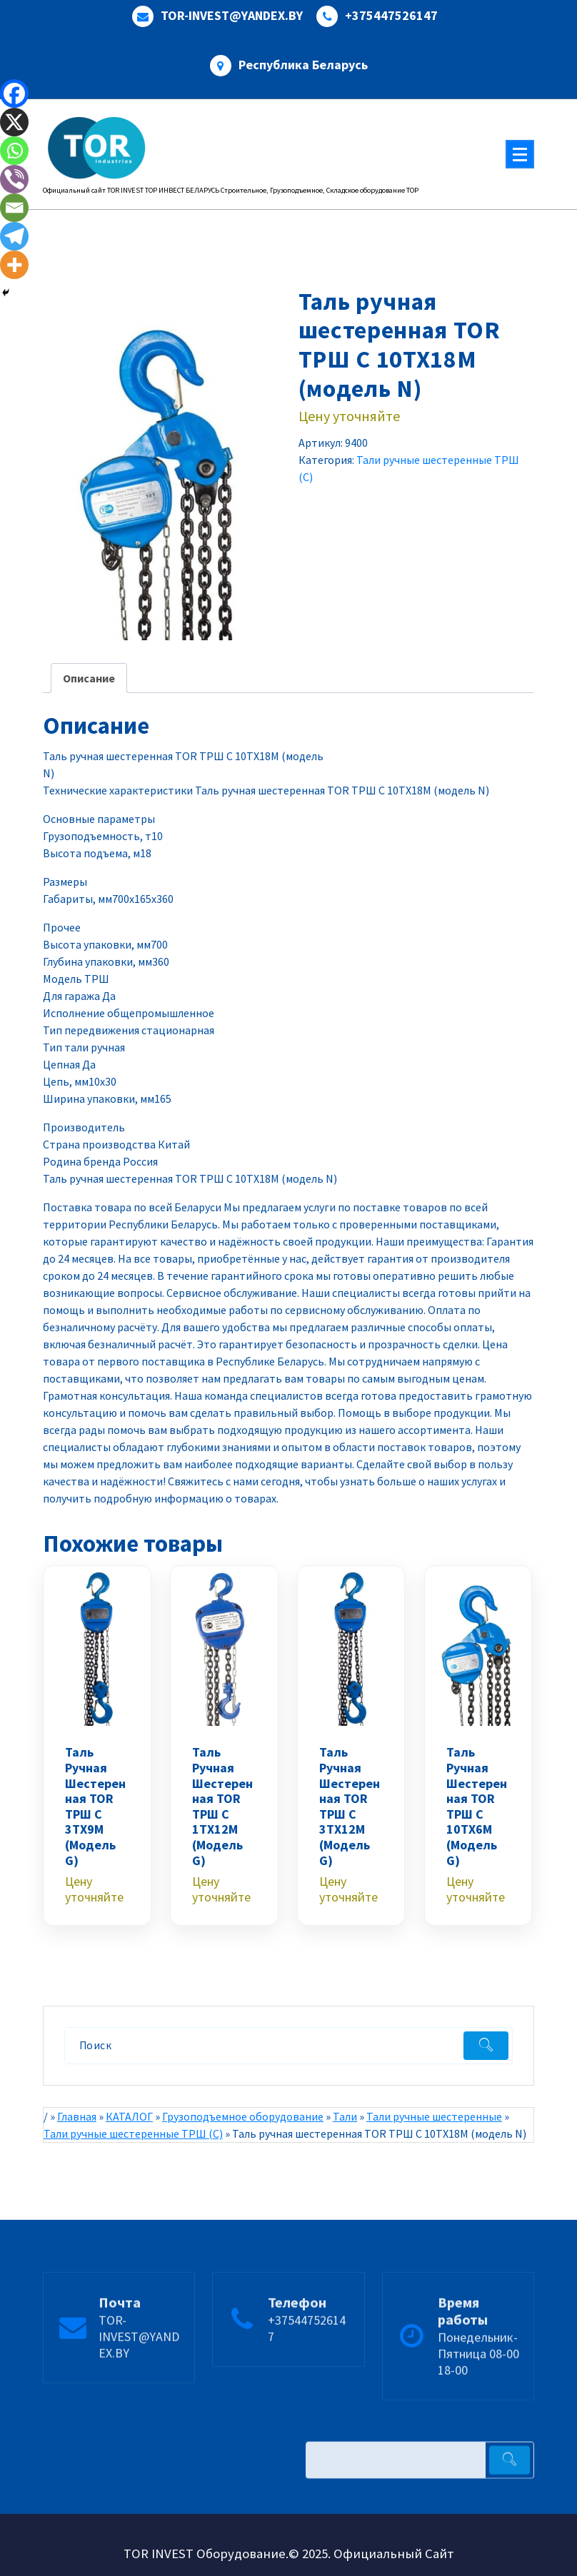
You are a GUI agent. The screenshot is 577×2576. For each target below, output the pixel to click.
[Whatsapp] (14, 150)
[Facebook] (14, 93)
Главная (76, 2116)
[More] (14, 265)
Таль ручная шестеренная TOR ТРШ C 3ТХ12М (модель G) (349, 1806)
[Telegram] (14, 236)
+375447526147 (391, 16)
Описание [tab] (89, 678)
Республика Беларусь (303, 65)
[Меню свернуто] (520, 154)
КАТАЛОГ (129, 2116)
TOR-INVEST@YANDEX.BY (232, 16)
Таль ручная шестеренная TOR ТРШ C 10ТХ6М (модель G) (476, 1806)
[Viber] (14, 179)
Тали (345, 2116)
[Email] (14, 207)
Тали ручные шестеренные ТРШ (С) (133, 2133)
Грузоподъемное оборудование (242, 2116)
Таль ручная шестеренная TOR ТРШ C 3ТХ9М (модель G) (95, 1806)
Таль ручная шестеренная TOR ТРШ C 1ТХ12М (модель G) (222, 1806)
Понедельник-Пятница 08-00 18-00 (478, 2399)
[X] (14, 122)
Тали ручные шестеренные (434, 2116)
